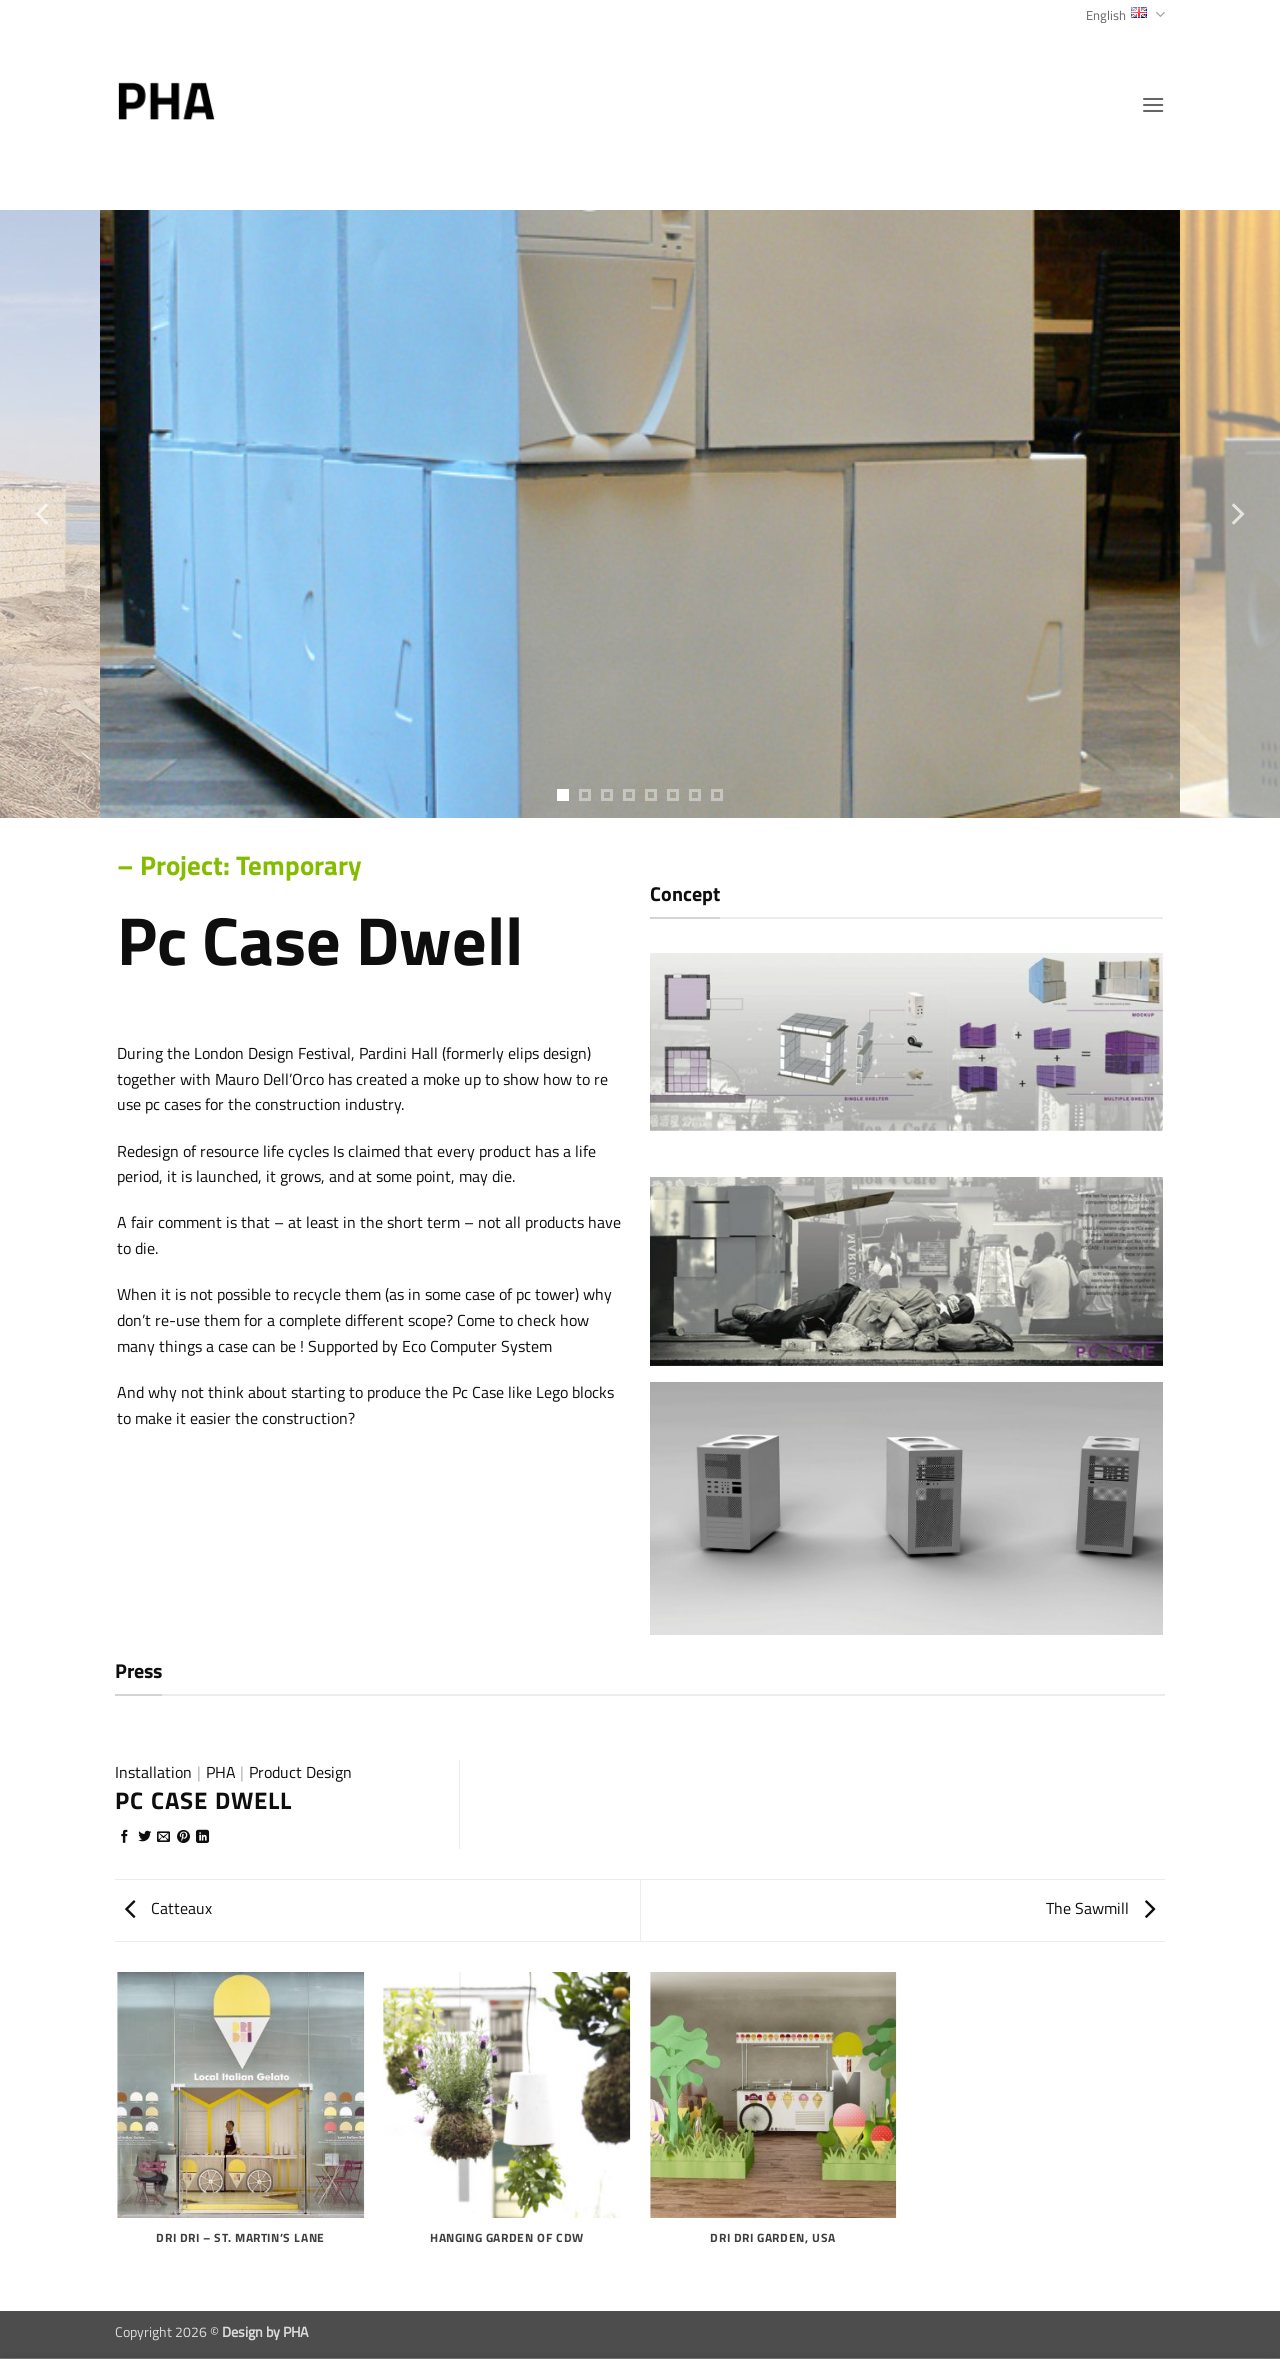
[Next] (1236, 514)
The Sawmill (1100, 1908)
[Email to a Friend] (163, 1837)
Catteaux (168, 1908)
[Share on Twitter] (144, 1837)
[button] (1153, 104)
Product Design (300, 1772)
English (1125, 15)
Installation (153, 1772)
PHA (221, 1772)
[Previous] (44, 514)
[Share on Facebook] (124, 1837)
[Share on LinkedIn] (202, 1837)
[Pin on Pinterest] (183, 1837)
